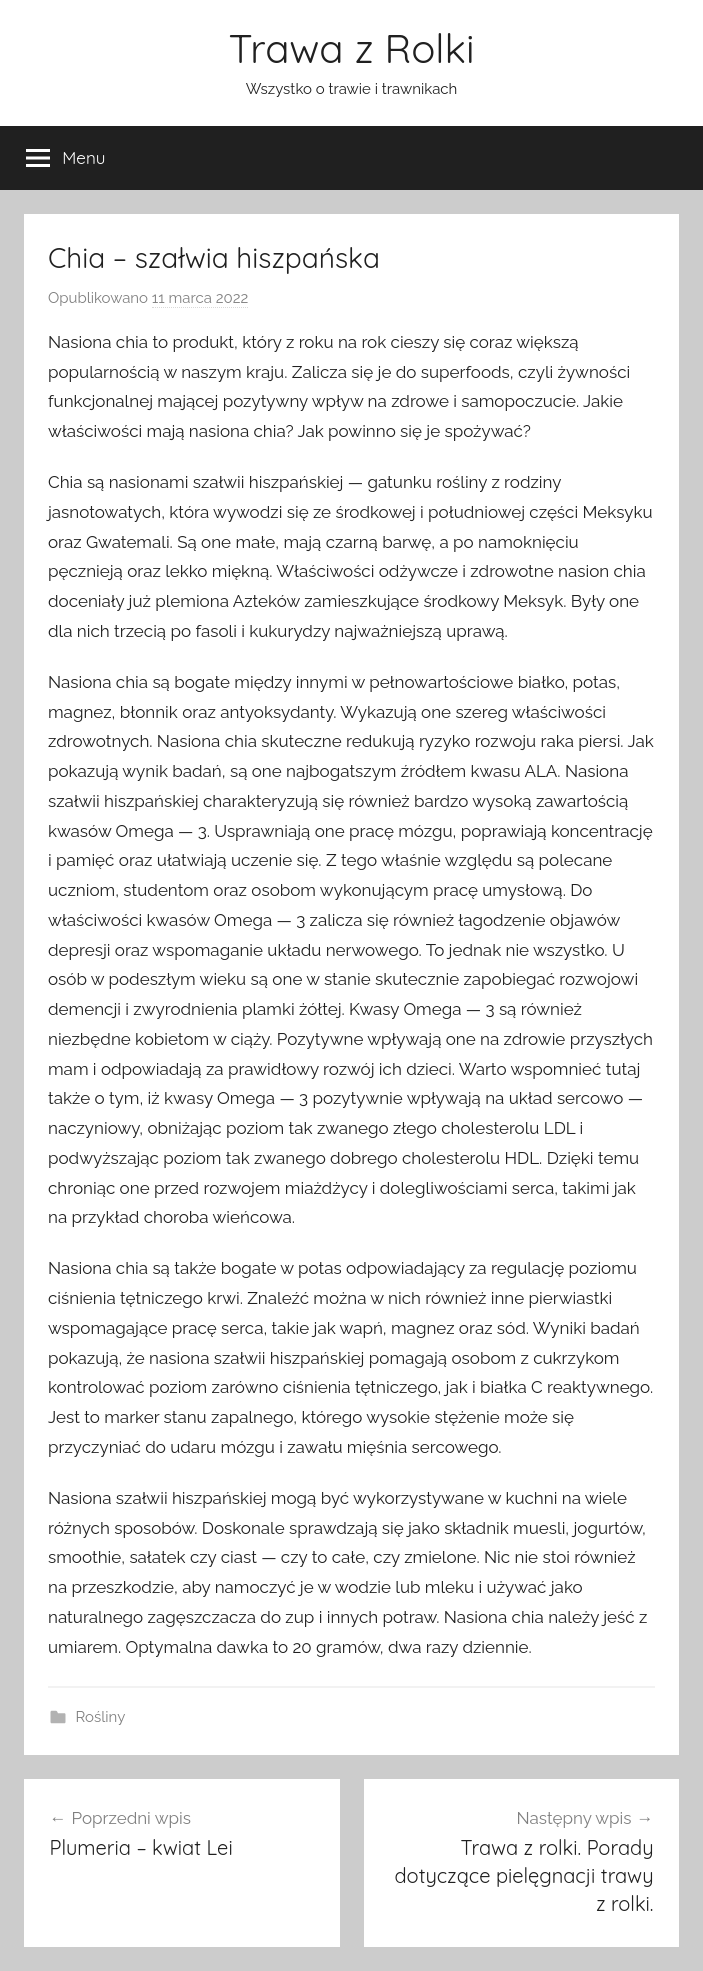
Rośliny (101, 1717)
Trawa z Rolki (351, 48)
